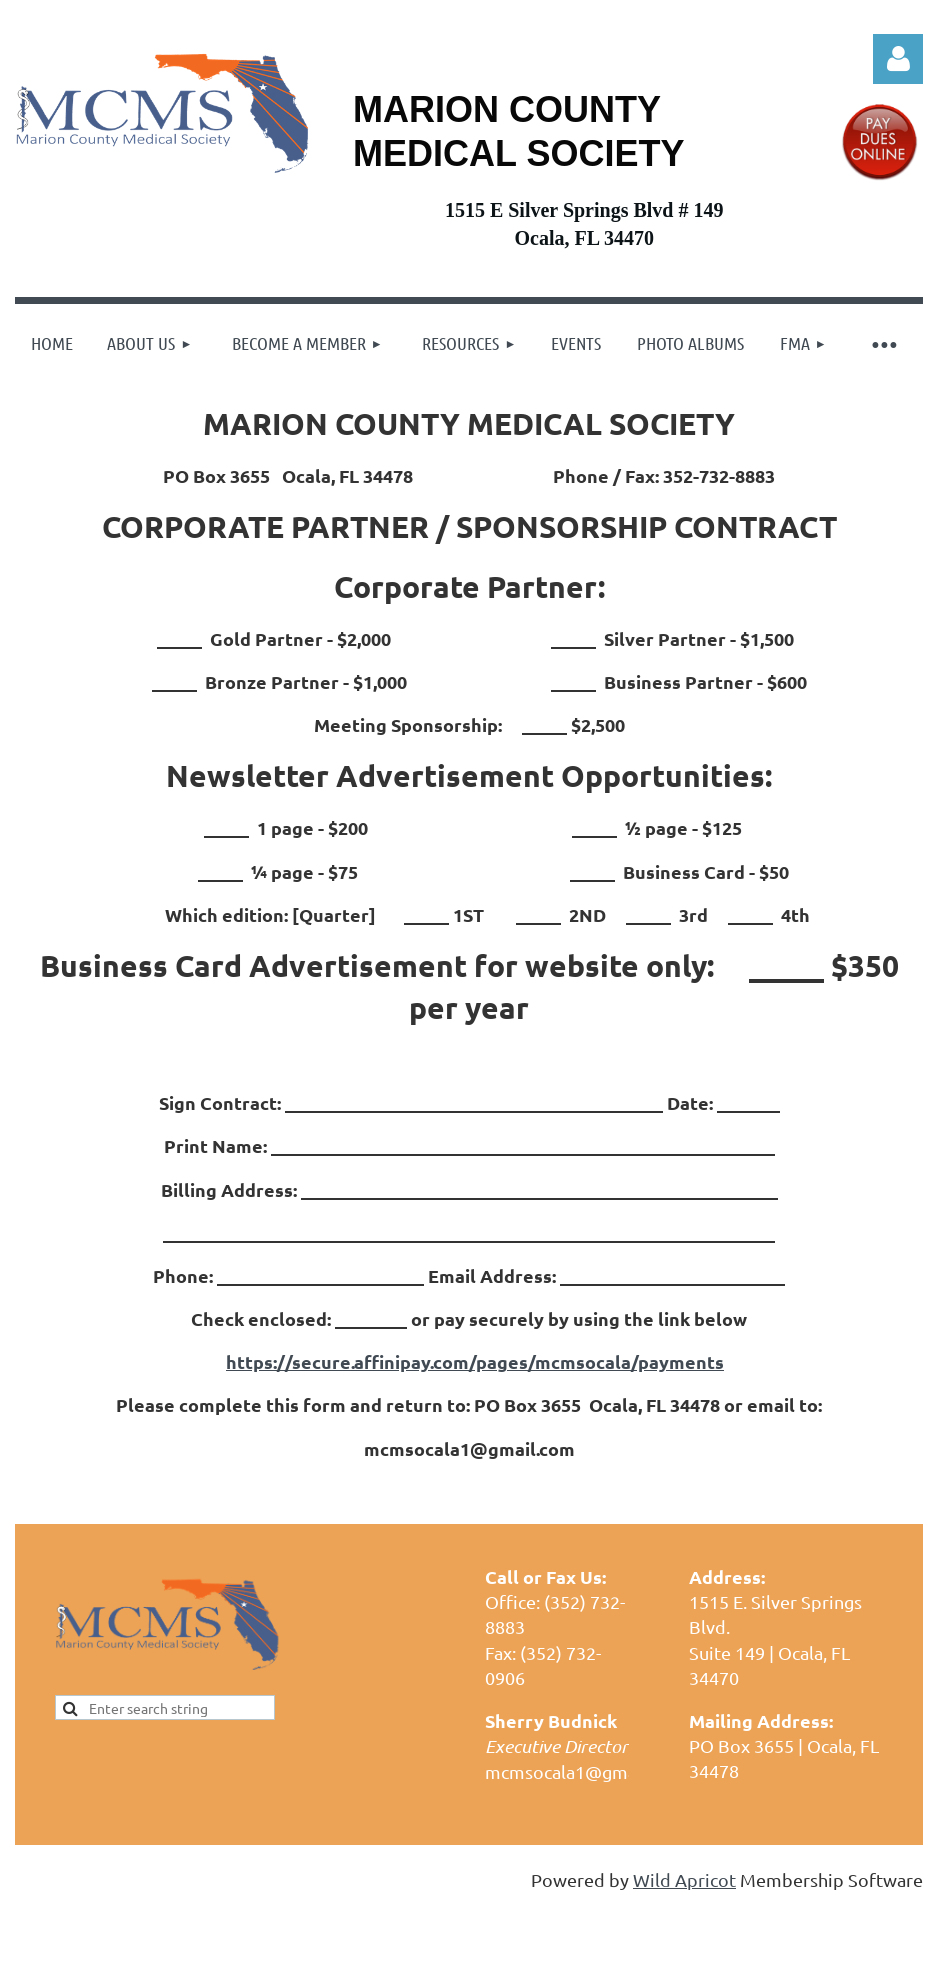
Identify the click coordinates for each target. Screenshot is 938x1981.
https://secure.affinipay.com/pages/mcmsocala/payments (475, 1361)
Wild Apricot (684, 1879)
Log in (898, 59)
